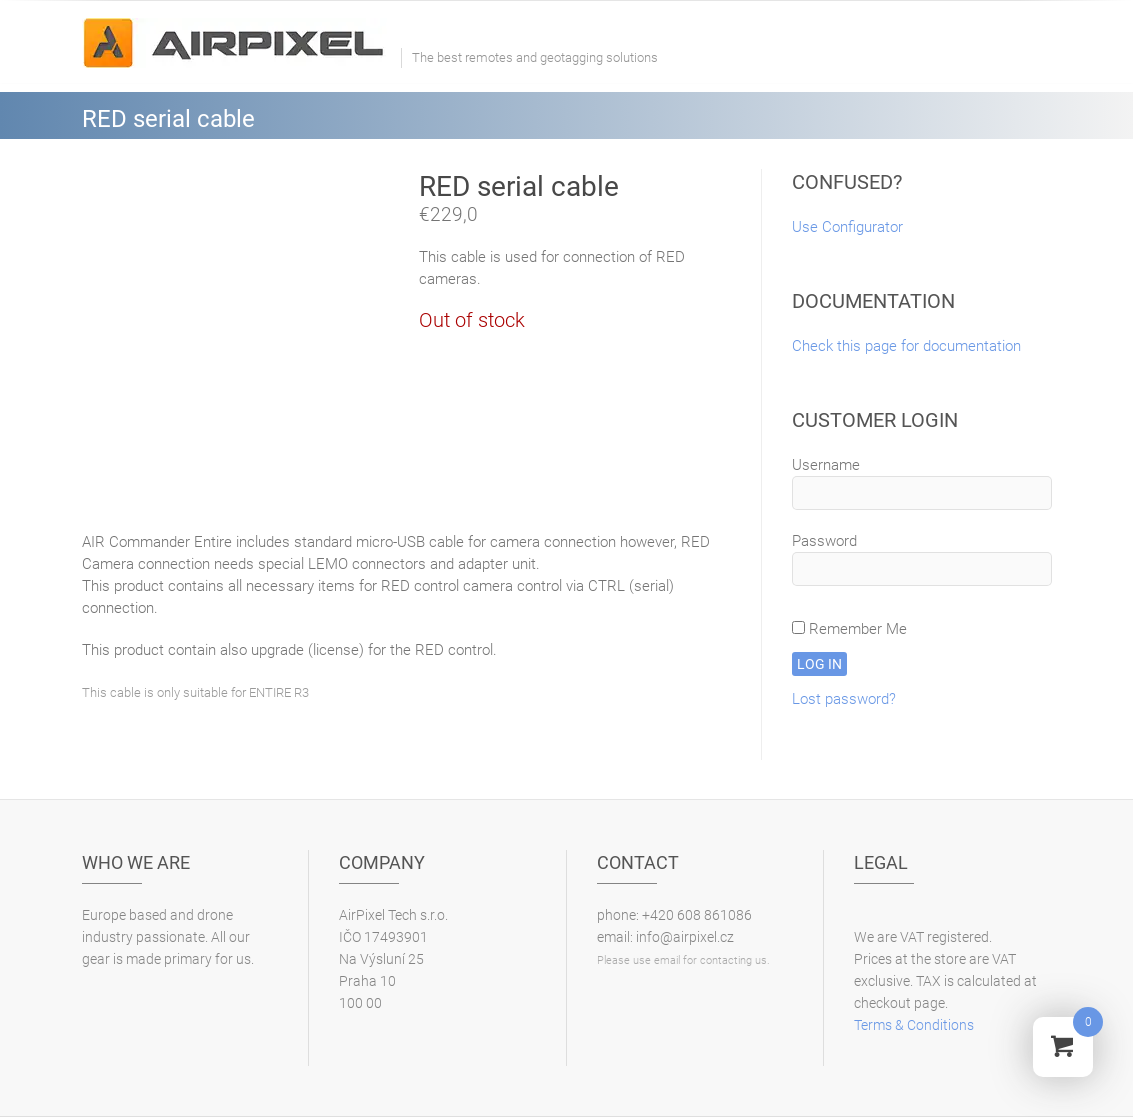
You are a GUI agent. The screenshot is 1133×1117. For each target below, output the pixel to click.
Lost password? (844, 699)
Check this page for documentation (906, 346)
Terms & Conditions (914, 1025)
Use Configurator (847, 227)
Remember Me (849, 629)
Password (824, 541)
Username (826, 465)
